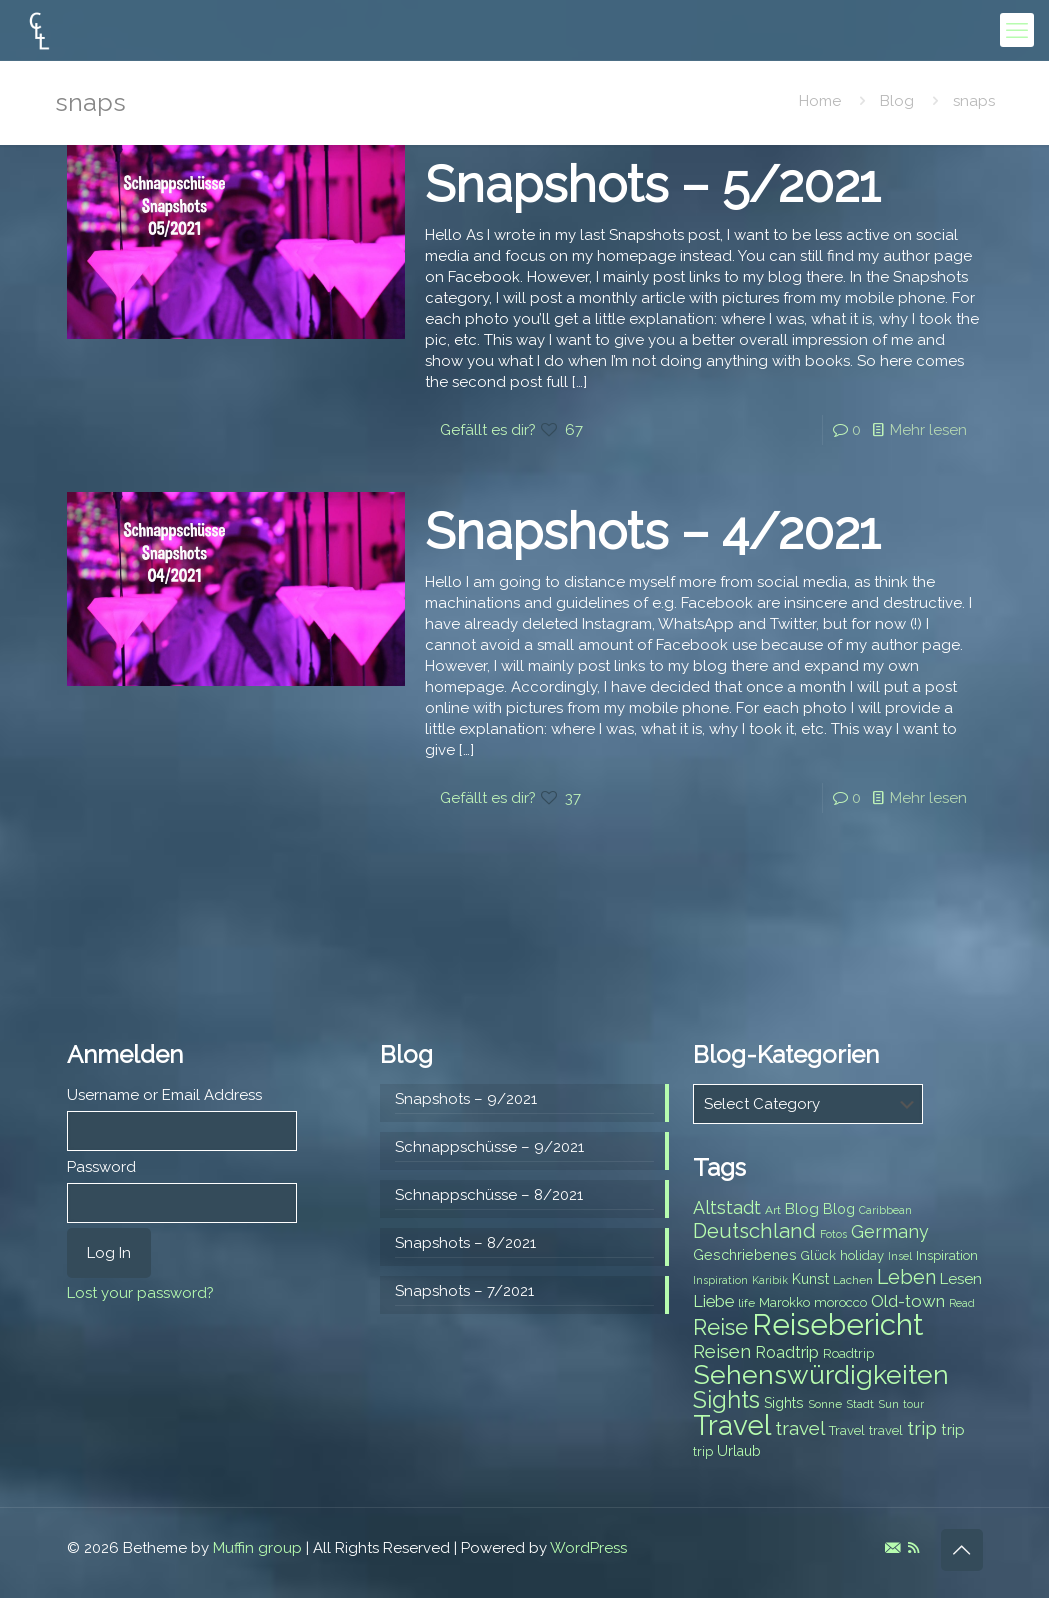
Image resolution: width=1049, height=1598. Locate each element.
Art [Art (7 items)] (773, 1210)
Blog (897, 101)
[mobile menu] (1017, 30)
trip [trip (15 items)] (922, 1428)
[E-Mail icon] (892, 1548)
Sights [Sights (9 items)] (784, 1403)
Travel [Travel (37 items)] (732, 1425)
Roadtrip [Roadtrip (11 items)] (787, 1352)
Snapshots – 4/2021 (652, 531)
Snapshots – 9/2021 (466, 1099)
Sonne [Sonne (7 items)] (825, 1404)
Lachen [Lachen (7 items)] (853, 1280)
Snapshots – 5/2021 (652, 184)
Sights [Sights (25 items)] (726, 1400)
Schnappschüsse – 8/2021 (489, 1195)
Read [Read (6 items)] (962, 1303)
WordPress (588, 1548)
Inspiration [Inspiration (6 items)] (720, 1280)
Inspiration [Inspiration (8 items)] (947, 1255)
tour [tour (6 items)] (913, 1404)
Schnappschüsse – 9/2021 (489, 1147)
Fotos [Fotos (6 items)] (833, 1234)
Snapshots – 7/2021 (464, 1291)
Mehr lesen (928, 430)
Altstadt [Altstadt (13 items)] (727, 1207)
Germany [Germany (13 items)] (890, 1231)
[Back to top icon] (962, 1550)
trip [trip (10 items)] (953, 1430)
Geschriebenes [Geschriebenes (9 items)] (745, 1255)
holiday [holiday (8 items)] (862, 1255)
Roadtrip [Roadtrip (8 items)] (848, 1353)
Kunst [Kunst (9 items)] (810, 1279)
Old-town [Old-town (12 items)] (908, 1301)
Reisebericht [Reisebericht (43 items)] (837, 1324)
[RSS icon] (913, 1548)
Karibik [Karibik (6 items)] (770, 1280)
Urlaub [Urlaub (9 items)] (739, 1451)
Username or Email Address (164, 1095)
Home (820, 101)
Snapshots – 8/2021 (465, 1243)
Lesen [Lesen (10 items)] (961, 1279)
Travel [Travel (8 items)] (847, 1430)
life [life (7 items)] (746, 1303)
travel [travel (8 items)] (886, 1430)
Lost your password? (140, 1293)
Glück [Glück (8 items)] (818, 1255)
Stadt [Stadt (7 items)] (860, 1404)
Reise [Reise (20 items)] (720, 1327)
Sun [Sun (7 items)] (888, 1404)
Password (101, 1167)
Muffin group (257, 1548)
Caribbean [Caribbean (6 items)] (885, 1210)
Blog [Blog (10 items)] (802, 1209)
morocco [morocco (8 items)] (840, 1302)
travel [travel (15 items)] (800, 1428)
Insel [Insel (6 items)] (900, 1256)
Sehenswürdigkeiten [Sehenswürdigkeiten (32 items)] (821, 1374)
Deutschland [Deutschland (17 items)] (754, 1231)
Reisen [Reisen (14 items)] (722, 1351)
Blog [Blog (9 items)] (839, 1209)
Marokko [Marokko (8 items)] (784, 1302)
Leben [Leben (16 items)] (906, 1277)
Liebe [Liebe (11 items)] (713, 1301)
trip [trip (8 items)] (703, 1451)
